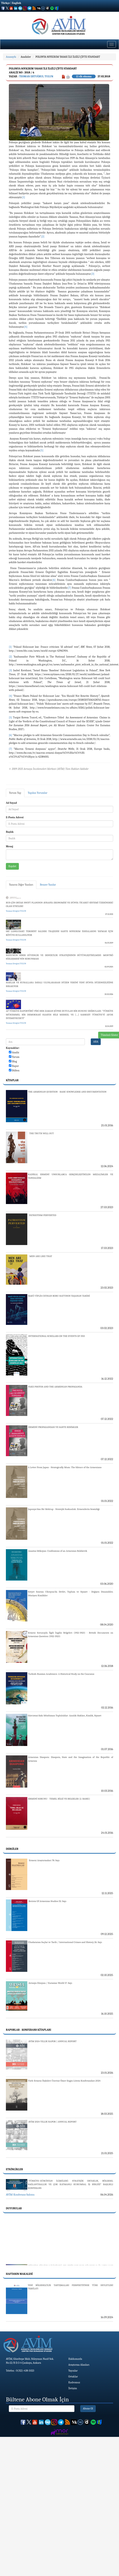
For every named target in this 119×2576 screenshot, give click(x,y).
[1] (23, 197)
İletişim (72, 2388)
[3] (92, 273)
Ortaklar (73, 2376)
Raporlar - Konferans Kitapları (28, 2029)
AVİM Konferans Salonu (20, 2194)
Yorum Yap (15, 793)
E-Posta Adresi (15, 817)
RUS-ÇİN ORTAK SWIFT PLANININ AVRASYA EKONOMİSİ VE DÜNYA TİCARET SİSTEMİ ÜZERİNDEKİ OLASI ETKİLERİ (59, 904)
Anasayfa (11, 56)
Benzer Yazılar (48, 884)
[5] (41, 450)
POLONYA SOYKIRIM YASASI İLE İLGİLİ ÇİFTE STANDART (67, 56)
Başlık (10, 832)
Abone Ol (88, 2408)
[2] (42, 236)
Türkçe (5, 3)
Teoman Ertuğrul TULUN (36, 76)
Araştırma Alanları (78, 2364)
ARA (95, 1041)
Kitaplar (12, 1080)
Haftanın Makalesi (19, 2274)
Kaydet (12, 866)
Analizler (26, 56)
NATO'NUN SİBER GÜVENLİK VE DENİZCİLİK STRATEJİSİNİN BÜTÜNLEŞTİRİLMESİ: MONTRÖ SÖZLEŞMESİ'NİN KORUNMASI (59, 957)
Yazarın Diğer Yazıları (21, 884)
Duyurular (14, 2208)
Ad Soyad (11, 803)
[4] (25, 326)
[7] (69, 587)
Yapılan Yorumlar (38, 793)
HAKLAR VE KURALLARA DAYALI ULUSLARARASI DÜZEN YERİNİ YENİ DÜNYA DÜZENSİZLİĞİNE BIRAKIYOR (59, 984)
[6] (54, 580)
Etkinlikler (14, 2169)
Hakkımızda (75, 2359)
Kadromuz (74, 2382)
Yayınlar (73, 2370)
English (16, 3)
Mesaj (9, 846)
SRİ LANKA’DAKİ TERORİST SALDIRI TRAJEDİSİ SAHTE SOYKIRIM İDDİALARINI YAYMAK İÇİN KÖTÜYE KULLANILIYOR (59, 933)
